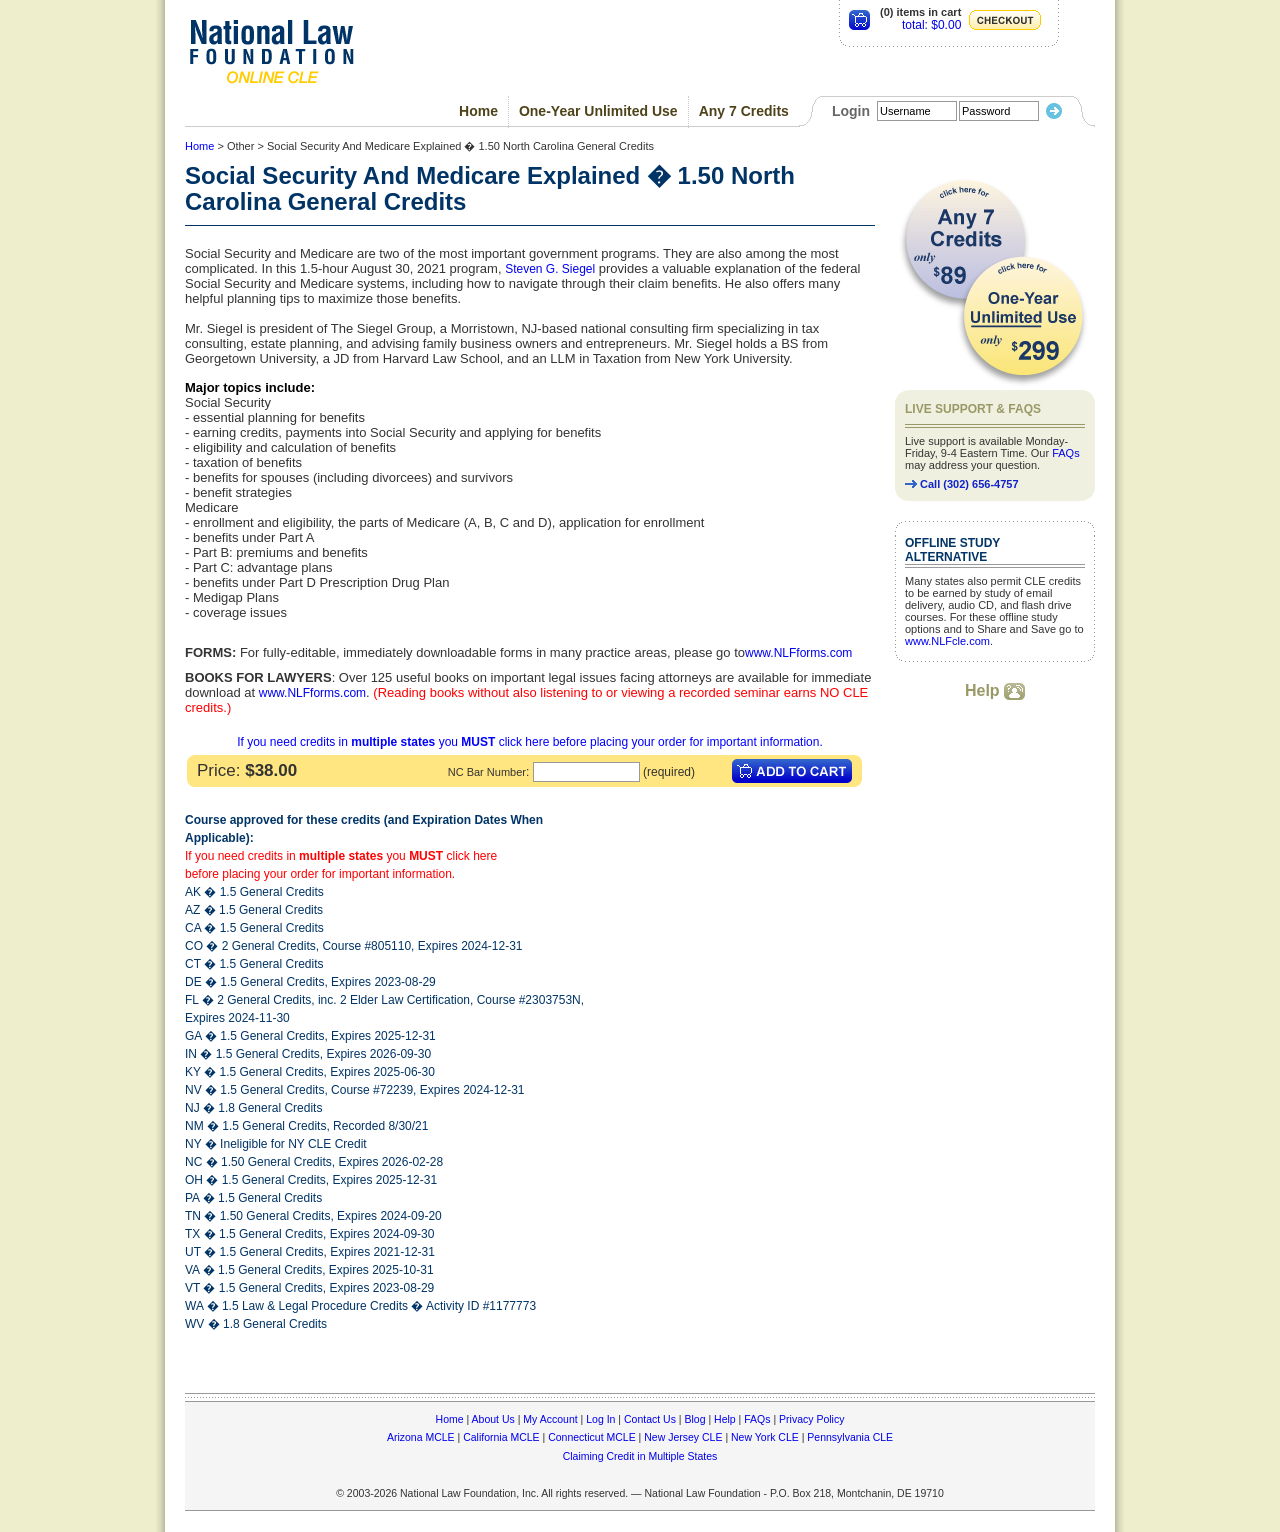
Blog (694, 1419)
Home (478, 111)
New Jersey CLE (683, 1437)
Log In (600, 1419)
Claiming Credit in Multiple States (640, 1456)
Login (851, 111)
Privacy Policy (811, 1419)
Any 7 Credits (744, 111)
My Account (550, 1419)
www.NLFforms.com (798, 653)
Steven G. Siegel (550, 269)
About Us (493, 1419)
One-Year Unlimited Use (598, 111)
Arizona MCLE (421, 1437)
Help (995, 690)
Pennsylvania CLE (850, 1437)
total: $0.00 (931, 25)
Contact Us (650, 1419)
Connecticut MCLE (592, 1437)
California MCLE (501, 1437)
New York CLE (765, 1437)
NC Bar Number (487, 772)
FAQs (1066, 453)
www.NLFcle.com (947, 641)
